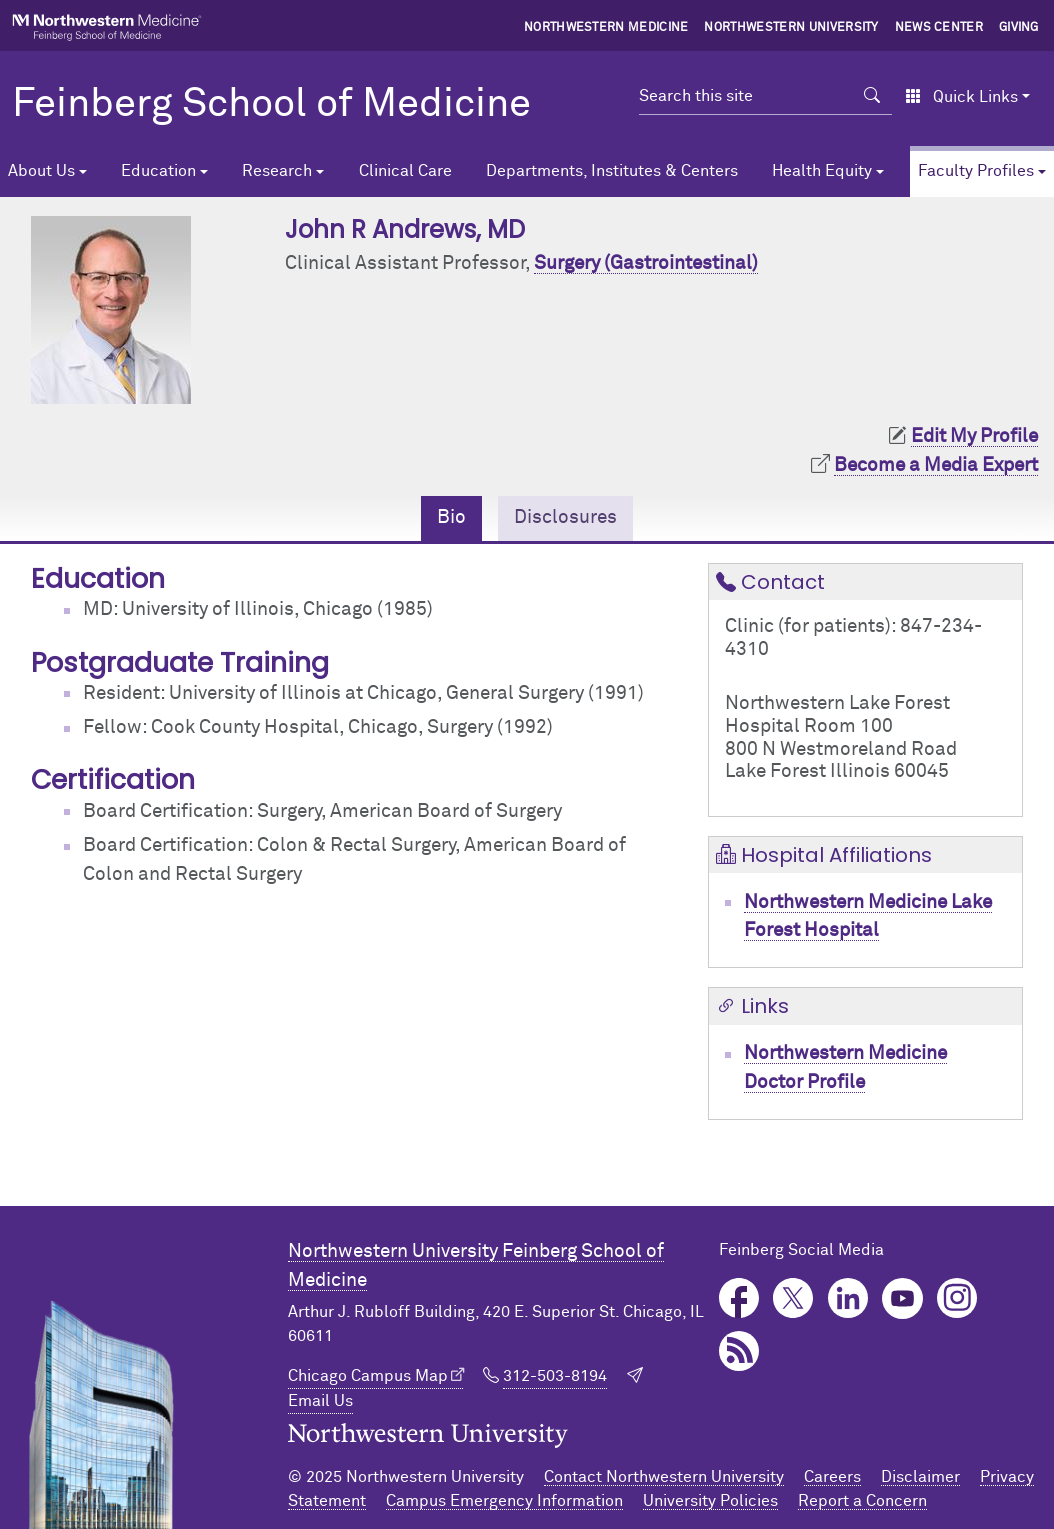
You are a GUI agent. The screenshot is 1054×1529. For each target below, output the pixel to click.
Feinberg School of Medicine (271, 105)
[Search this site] (746, 96)
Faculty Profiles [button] (976, 171)
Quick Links (961, 97)
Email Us (320, 1401)
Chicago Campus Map (368, 1376)
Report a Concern (862, 1501)
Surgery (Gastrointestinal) (646, 263)
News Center (939, 28)
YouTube (902, 1298)
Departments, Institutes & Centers (612, 171)
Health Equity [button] (822, 171)
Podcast (739, 1351)
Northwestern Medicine (606, 28)
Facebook (739, 1298)
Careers (832, 1477)
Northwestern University (791, 28)
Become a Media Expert (936, 465)
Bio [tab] (451, 517)
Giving (1019, 28)
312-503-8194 (555, 1376)
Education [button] (158, 171)
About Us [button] (41, 171)
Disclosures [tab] (565, 517)
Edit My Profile (974, 436)
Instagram (957, 1298)
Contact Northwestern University (664, 1477)
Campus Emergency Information (504, 1501)
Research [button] (277, 171)
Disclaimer (920, 1477)
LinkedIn (848, 1298)
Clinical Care (405, 171)
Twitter (793, 1298)
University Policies (710, 1501)
